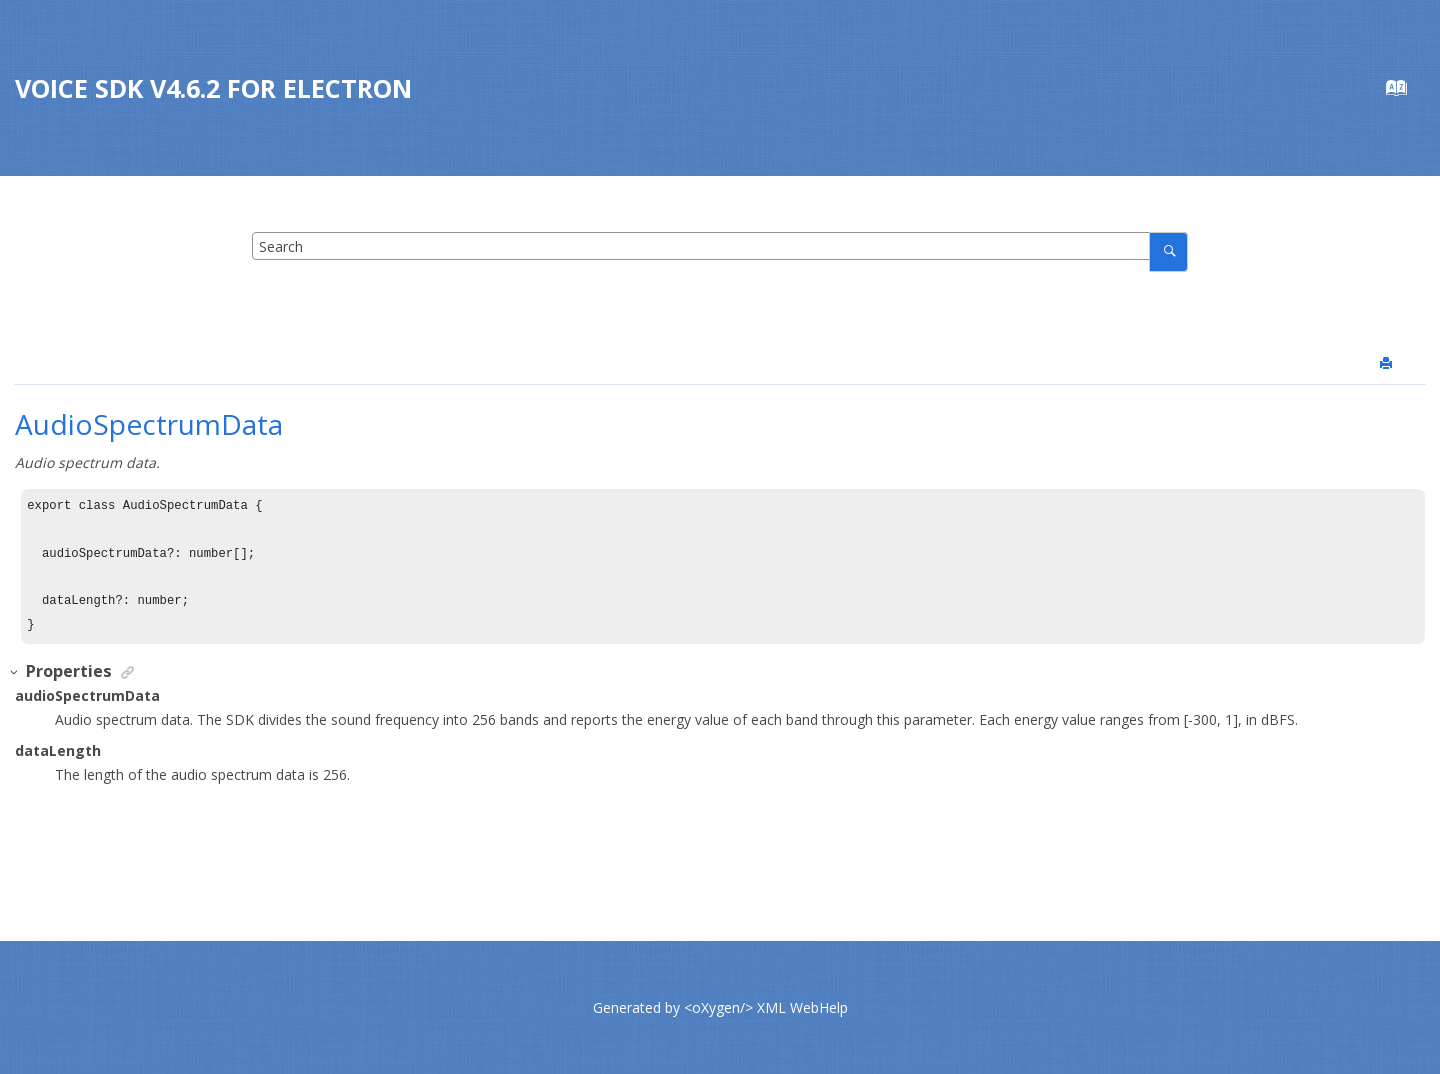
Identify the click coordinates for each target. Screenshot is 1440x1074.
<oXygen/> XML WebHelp (766, 1007)
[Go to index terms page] (1406, 92)
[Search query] (720, 246)
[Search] (1168, 251)
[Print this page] (1388, 364)
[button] (15, 672)
